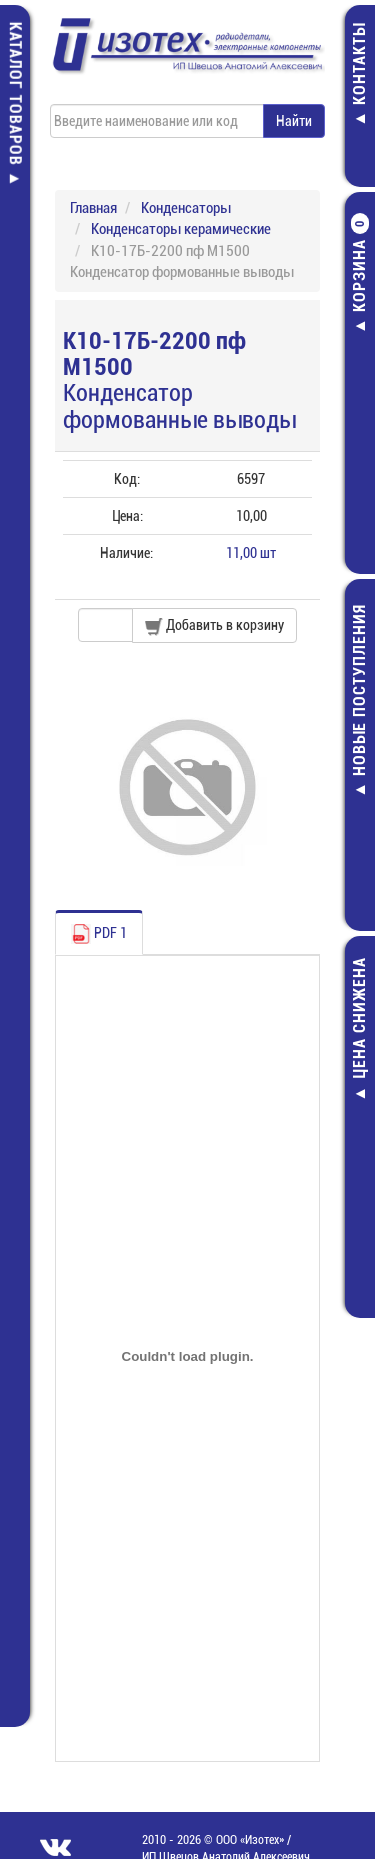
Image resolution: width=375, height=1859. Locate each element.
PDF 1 (99, 934)
